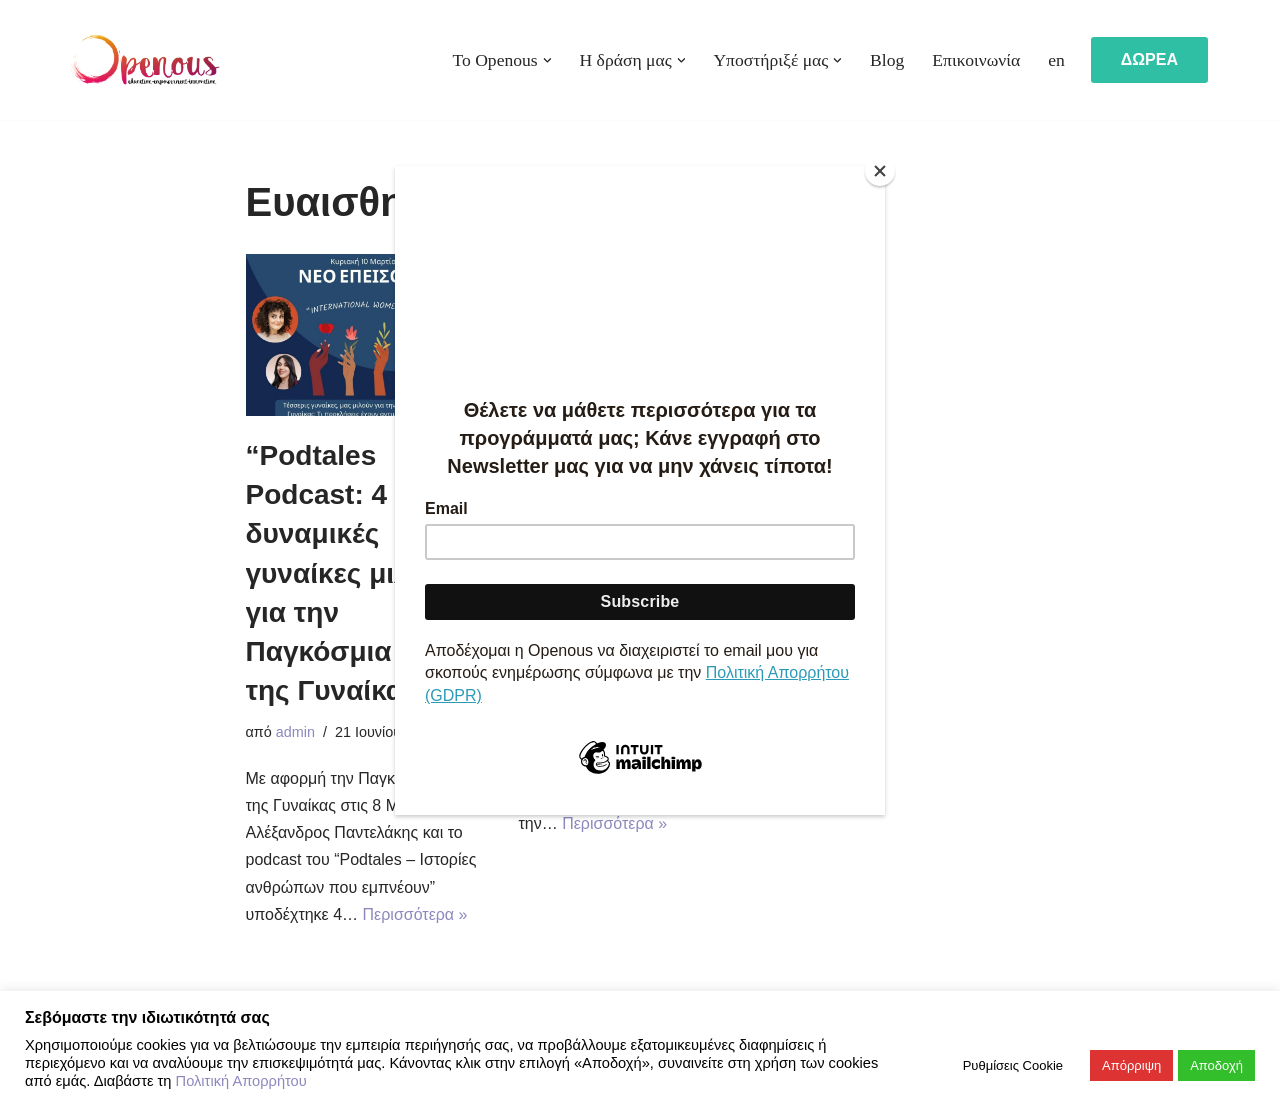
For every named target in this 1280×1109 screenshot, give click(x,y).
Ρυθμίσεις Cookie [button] (1013, 1065)
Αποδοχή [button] (1216, 1065)
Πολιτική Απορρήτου (241, 1081)
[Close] (880, 171)
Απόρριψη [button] (1131, 1065)
